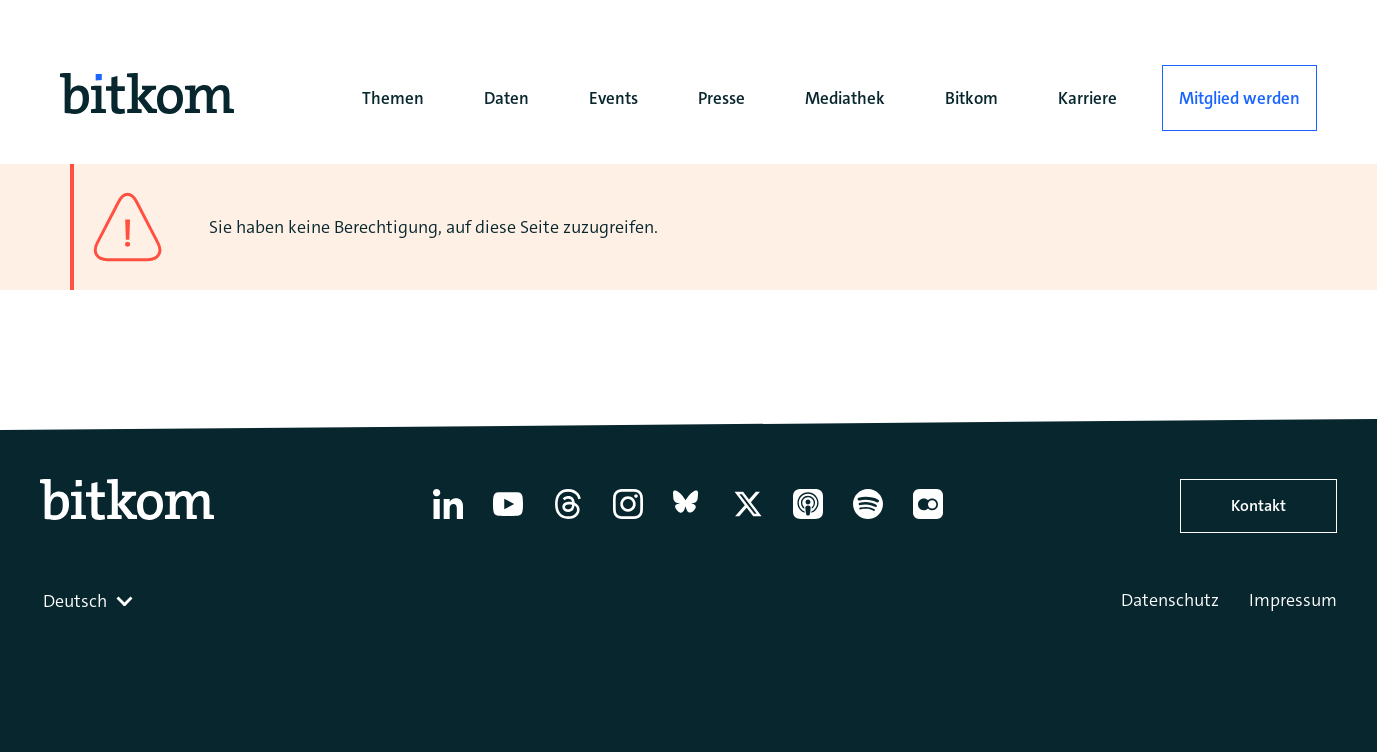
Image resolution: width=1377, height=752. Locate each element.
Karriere (1087, 98)
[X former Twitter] (748, 519)
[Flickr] (928, 519)
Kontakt (1258, 505)
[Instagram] (628, 519)
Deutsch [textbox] (75, 601)
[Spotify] (868, 519)
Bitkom (971, 98)
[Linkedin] (448, 519)
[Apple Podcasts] (808, 519)
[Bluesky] (688, 519)
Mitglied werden (1239, 98)
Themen (393, 98)
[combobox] (90, 601)
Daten (506, 98)
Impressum (1293, 600)
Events (613, 98)
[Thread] (568, 519)
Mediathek (845, 98)
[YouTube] (508, 519)
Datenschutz (1170, 600)
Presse (721, 98)
